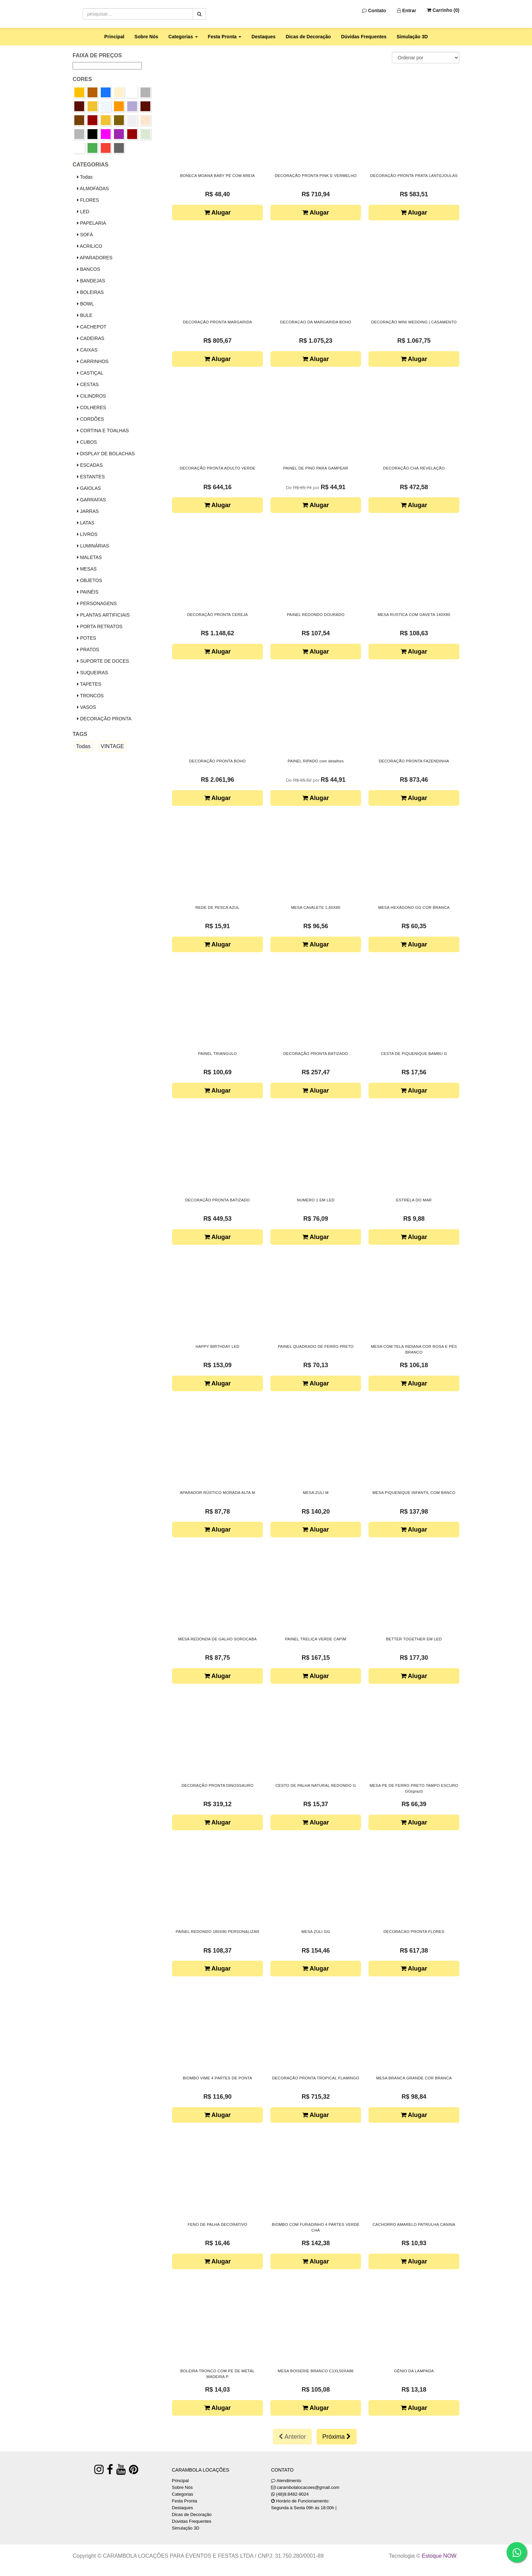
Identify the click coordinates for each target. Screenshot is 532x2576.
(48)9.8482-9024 (292, 2494)
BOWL (85, 303)
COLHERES (91, 407)
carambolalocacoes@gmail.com (308, 2487)
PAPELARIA (91, 223)
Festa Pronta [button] (225, 36)
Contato (374, 10)
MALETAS (89, 557)
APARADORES (94, 257)
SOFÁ (85, 234)
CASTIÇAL (90, 373)
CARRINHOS (93, 361)
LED (83, 211)
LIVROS (87, 534)
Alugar (217, 212)
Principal (114, 36)
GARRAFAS (91, 499)
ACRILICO (89, 246)
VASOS (86, 707)
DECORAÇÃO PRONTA (104, 718)
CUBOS (87, 442)
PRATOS (88, 649)
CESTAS (88, 384)
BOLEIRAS (90, 292)
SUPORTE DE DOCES (103, 661)
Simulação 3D (412, 36)
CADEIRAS (90, 338)
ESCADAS (90, 465)
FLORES (88, 200)
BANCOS (88, 269)
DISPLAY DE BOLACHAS (106, 453)
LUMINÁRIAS (93, 545)
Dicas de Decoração (308, 36)
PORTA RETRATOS (99, 626)
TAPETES (89, 684)
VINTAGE (112, 746)
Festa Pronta (184, 2500)
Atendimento (286, 2480)
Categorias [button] (182, 36)
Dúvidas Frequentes (363, 36)
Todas (85, 177)
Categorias (182, 2494)
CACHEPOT (92, 327)
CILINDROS (91, 396)
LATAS (85, 522)
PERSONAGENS (97, 603)
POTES (86, 638)
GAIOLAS (89, 488)
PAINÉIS (87, 592)
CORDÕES (90, 419)
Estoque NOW (439, 2556)
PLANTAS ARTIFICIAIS (103, 615)
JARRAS (88, 511)
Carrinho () (443, 10)
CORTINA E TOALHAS (103, 430)
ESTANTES (91, 476)
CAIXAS (87, 350)
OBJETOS (89, 580)
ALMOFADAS (93, 188)
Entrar (406, 10)
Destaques (263, 36)
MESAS (87, 569)
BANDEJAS (91, 280)
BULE (84, 315)
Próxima (336, 2436)
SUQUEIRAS (92, 672)
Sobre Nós (146, 36)
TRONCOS (90, 695)
